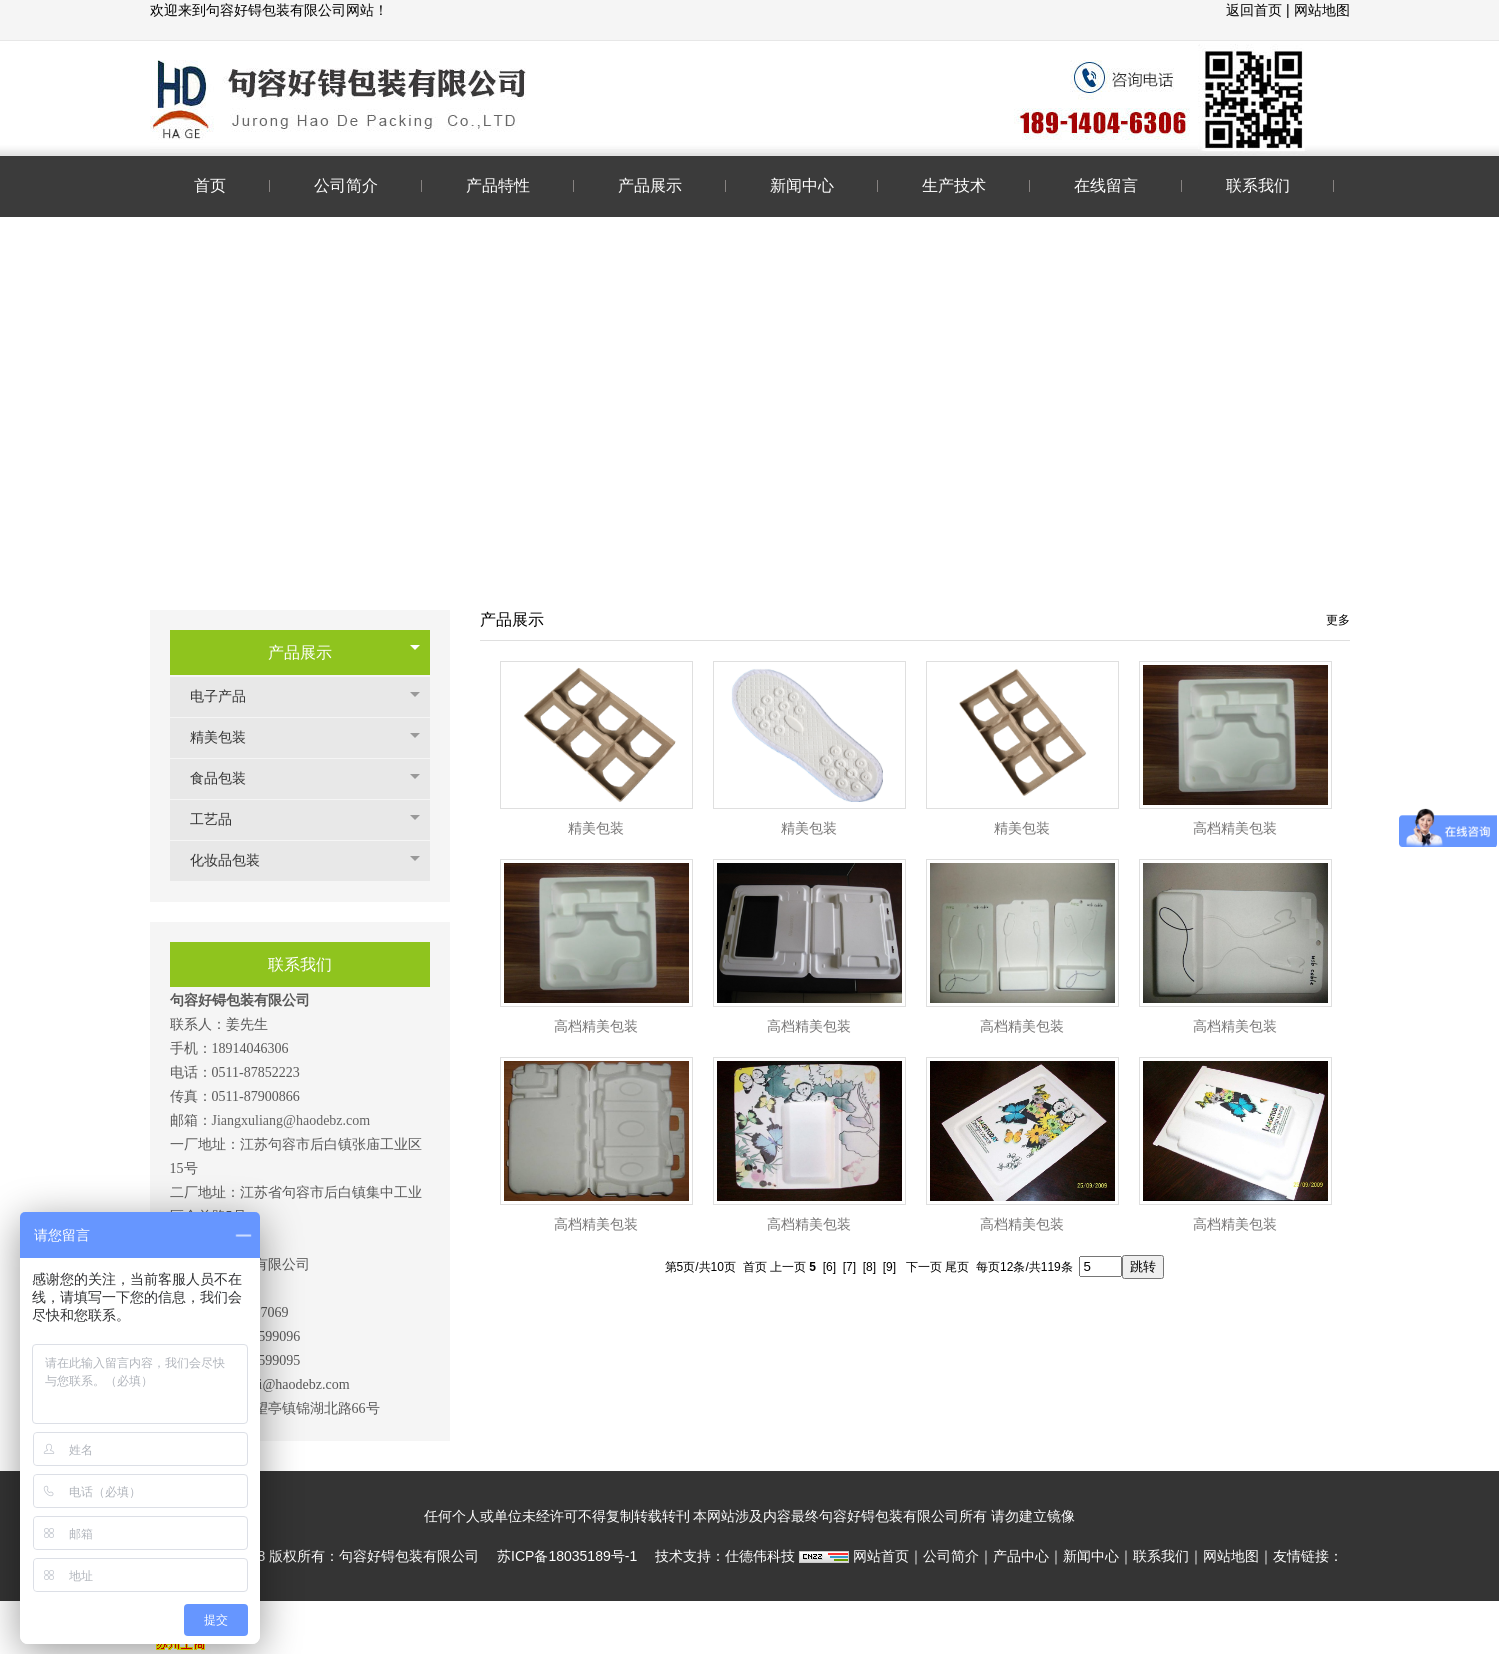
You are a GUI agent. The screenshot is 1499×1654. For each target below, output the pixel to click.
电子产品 (228, 696)
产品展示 (300, 652)
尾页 (957, 1267)
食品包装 (228, 778)
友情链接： (1308, 1556)
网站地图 (1322, 10)
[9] (889, 1267)
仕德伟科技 (760, 1556)
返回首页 (1256, 10)
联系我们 (1161, 1556)
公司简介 (951, 1556)
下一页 (924, 1267)
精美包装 (228, 737)
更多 (1338, 620)
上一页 (788, 1267)
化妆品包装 (235, 860)
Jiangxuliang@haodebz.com (291, 1120)
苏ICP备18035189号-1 (567, 1556)
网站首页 (881, 1556)
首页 (755, 1267)
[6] (829, 1267)
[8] (869, 1267)
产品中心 (1021, 1556)
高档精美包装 (1235, 828)
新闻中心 (1091, 1556)
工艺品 (221, 819)
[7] (849, 1267)
